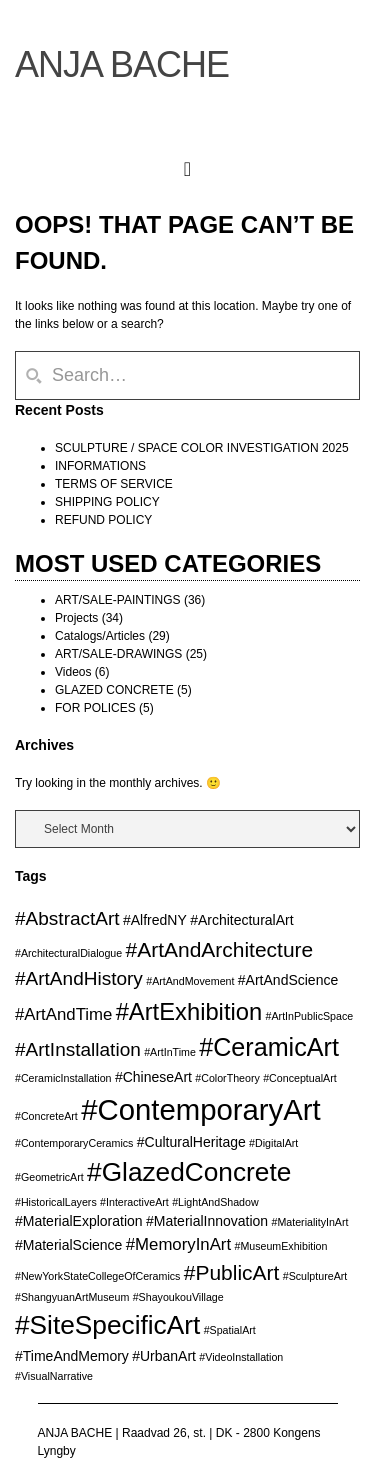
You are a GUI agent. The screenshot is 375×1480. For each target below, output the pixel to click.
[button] (187, 165)
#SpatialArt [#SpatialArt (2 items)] (230, 1330)
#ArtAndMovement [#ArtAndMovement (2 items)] (190, 981)
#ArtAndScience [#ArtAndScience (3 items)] (288, 980)
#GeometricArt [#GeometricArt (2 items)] (49, 1177)
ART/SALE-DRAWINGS (118, 654)
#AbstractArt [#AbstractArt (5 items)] (67, 918)
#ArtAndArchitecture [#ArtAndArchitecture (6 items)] (220, 949)
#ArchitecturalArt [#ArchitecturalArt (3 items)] (241, 920)
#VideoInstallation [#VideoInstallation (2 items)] (241, 1357)
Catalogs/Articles (100, 636)
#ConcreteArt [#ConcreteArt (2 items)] (46, 1116)
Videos (73, 672)
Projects (76, 618)
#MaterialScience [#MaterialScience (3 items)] (68, 1245)
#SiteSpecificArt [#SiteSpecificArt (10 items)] (107, 1325)
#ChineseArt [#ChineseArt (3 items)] (153, 1077)
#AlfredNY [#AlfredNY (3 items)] (155, 920)
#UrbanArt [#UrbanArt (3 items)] (164, 1356)
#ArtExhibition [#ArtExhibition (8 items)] (189, 1011)
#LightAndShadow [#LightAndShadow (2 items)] (215, 1202)
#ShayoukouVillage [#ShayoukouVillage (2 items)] (178, 1297)
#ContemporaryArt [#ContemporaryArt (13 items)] (201, 1109)
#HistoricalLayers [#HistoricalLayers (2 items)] (56, 1202)
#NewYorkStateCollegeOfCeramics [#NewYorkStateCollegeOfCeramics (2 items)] (97, 1276)
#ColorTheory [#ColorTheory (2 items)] (227, 1078)
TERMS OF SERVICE (114, 484)
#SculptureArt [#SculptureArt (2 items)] (315, 1276)
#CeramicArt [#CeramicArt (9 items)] (269, 1047)
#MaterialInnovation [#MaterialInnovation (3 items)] (207, 1221)
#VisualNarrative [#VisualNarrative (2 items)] (54, 1376)
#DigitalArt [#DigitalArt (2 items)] (273, 1143)
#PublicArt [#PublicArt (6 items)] (232, 1272)
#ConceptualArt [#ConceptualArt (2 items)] (299, 1078)
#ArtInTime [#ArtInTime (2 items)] (170, 1052)
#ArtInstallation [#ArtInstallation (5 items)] (78, 1049)
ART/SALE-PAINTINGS (118, 600)
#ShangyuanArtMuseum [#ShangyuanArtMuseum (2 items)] (72, 1297)
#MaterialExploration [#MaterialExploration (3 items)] (79, 1221)
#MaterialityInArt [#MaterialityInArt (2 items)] (310, 1222)
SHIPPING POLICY (107, 502)
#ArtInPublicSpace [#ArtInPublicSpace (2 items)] (310, 1016)
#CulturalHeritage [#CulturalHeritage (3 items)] (191, 1142)
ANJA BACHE (122, 64)
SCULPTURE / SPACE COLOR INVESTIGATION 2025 (202, 448)
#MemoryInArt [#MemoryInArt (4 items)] (178, 1244)
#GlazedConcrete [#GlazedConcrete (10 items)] (189, 1172)
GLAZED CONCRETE (114, 690)
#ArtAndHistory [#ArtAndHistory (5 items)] (79, 978)
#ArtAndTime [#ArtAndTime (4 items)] (63, 1014)
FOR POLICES (95, 708)
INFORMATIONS (100, 466)
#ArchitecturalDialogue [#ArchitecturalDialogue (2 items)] (68, 953)
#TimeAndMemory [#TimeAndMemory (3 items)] (72, 1356)
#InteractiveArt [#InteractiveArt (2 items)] (134, 1202)
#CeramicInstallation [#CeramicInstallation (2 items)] (63, 1078)
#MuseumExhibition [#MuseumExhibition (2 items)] (280, 1246)
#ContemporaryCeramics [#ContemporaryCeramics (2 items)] (74, 1143)
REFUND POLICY (103, 520)
